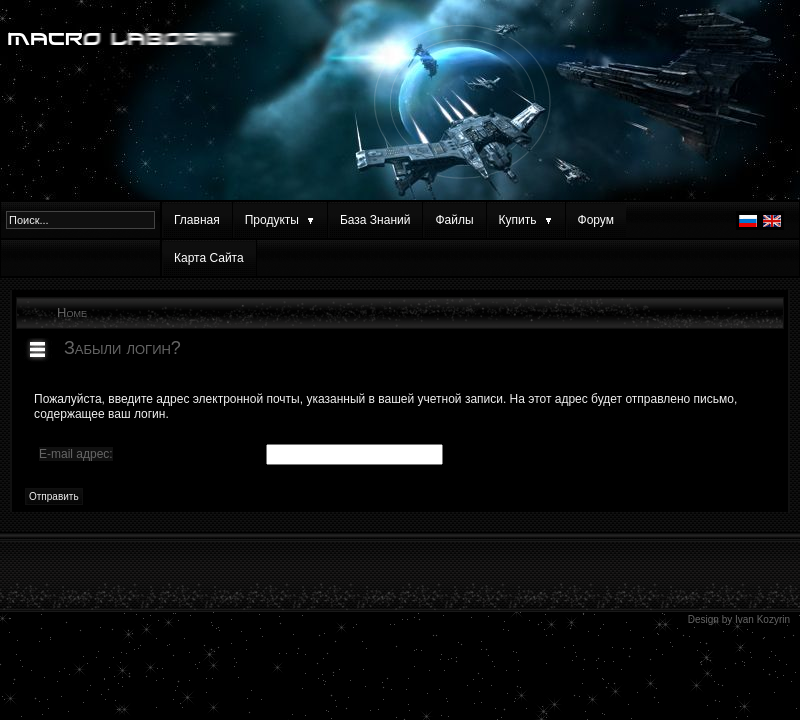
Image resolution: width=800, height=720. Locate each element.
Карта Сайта (209, 258)
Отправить (54, 496)
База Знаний (375, 220)
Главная (197, 220)
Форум (596, 220)
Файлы (454, 220)
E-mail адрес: (76, 454)
